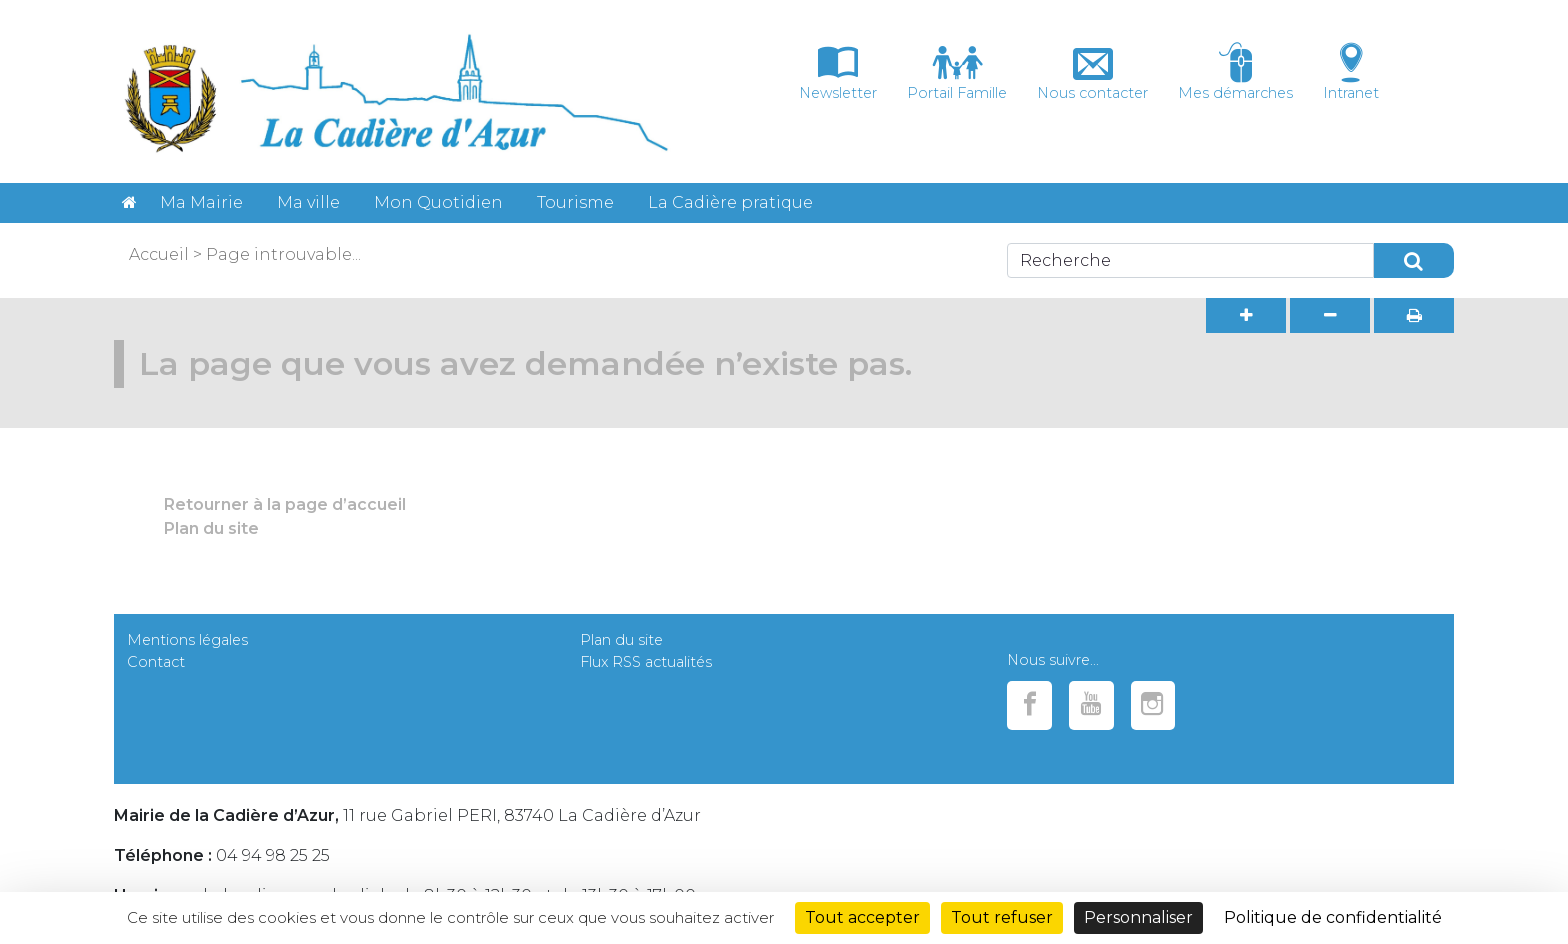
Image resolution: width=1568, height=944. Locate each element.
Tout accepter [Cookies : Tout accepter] (862, 917)
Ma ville (308, 202)
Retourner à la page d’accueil (285, 504)
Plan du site (211, 528)
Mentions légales (187, 640)
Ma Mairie (201, 202)
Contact (156, 662)
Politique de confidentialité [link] (1333, 917)
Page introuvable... (283, 254)
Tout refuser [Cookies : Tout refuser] (1002, 917)
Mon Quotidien (438, 202)
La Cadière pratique (730, 202)
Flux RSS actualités (646, 662)
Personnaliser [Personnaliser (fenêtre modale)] (1138, 917)
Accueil (159, 254)
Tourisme (575, 202)
